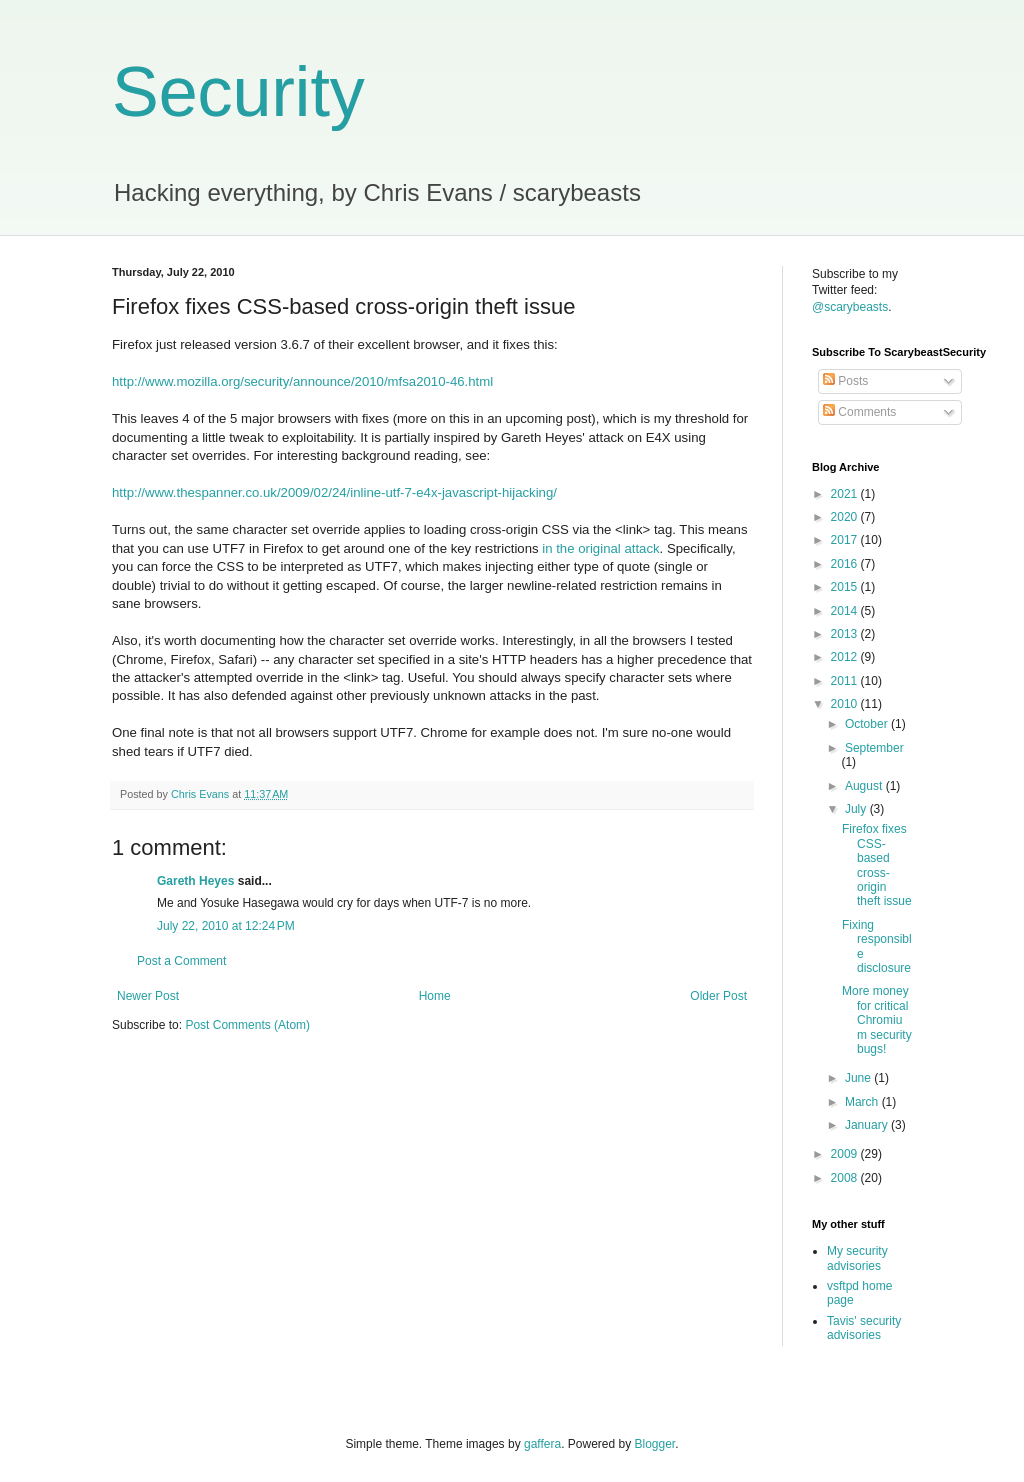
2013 (846, 634)
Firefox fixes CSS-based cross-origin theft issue (877, 865)
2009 (846, 1154)
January (868, 1125)
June (859, 1078)
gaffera (542, 1444)
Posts (845, 381)
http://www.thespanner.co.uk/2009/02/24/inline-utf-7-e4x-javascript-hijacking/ (334, 492)
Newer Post (148, 996)
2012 (846, 657)
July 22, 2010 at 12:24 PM (226, 926)
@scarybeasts (850, 307)
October (868, 724)
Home (435, 996)
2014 (846, 611)
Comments (859, 412)
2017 (846, 540)
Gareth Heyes (195, 881)
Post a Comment (181, 961)
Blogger (655, 1444)
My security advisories (857, 1258)
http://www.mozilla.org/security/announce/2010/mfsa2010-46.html (302, 381)
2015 (846, 587)
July (857, 809)
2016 (846, 564)
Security (238, 92)
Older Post (718, 996)
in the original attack (600, 548)
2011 (846, 681)
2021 (846, 494)
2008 (846, 1178)
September (874, 748)
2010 (846, 704)
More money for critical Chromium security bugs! (877, 1020)
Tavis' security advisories (864, 1328)
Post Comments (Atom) (247, 1025)
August (865, 786)
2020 (846, 517)
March (863, 1102)
